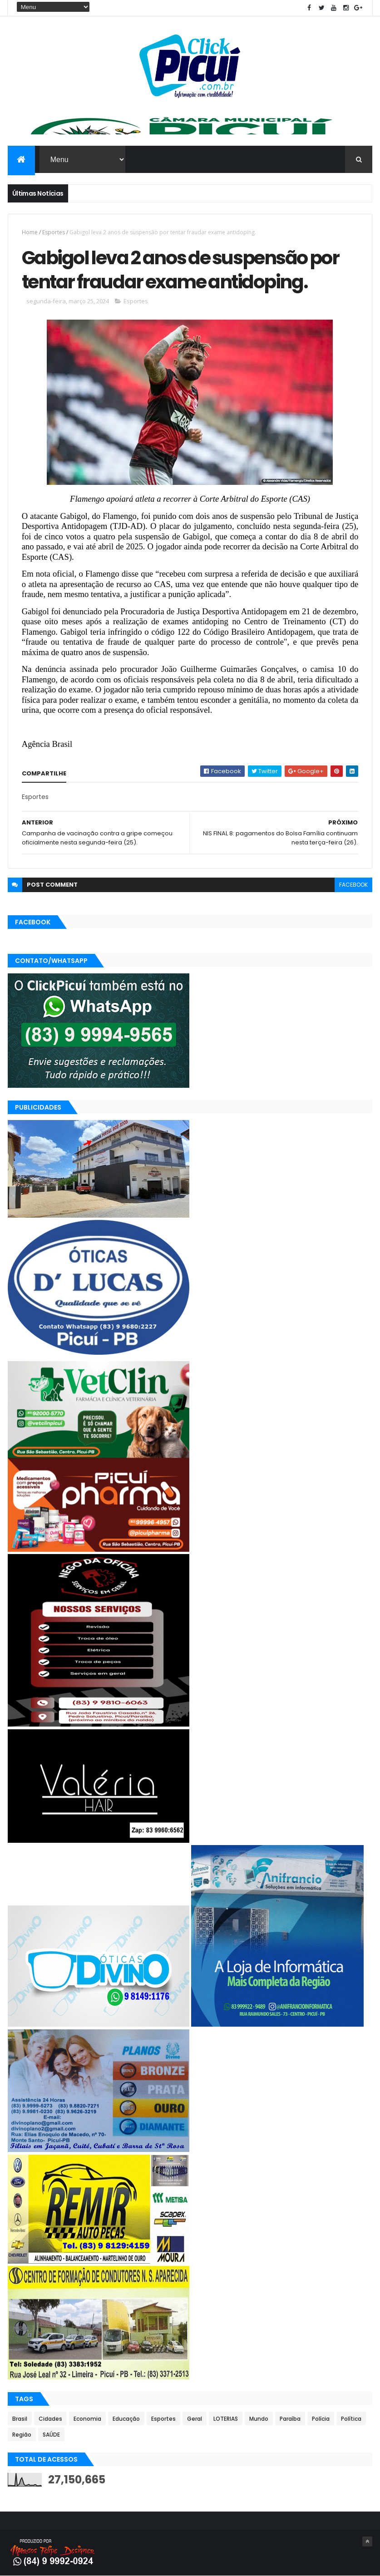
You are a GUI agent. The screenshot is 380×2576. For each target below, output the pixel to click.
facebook (353, 884)
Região (21, 2434)
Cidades (50, 2419)
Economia (87, 2419)
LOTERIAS (225, 2419)
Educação (126, 2419)
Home (30, 232)
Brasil (19, 2419)
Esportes (53, 232)
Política (351, 2419)
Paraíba (290, 2419)
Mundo (258, 2419)
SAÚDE (51, 2434)
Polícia (321, 2419)
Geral (194, 2419)
